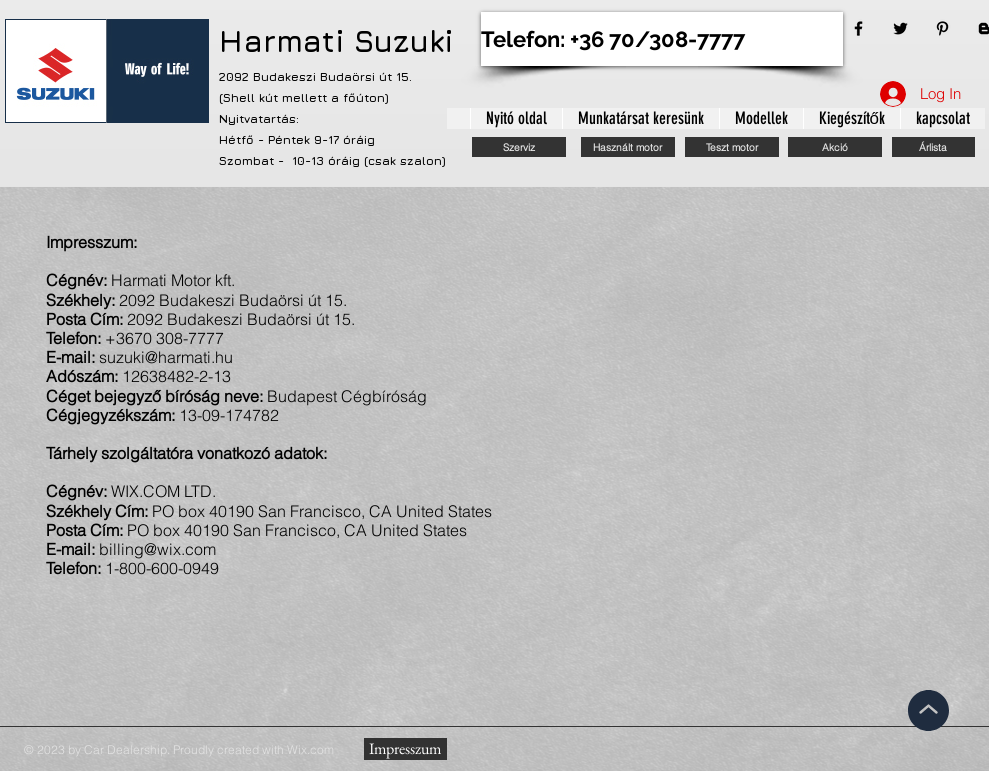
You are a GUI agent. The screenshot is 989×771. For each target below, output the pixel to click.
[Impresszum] (405, 749)
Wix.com (310, 749)
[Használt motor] (628, 147)
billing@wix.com (157, 549)
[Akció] (835, 147)
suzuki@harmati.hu (166, 357)
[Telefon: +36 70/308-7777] (662, 39)
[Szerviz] (519, 147)
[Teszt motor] (732, 147)
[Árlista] (933, 147)
